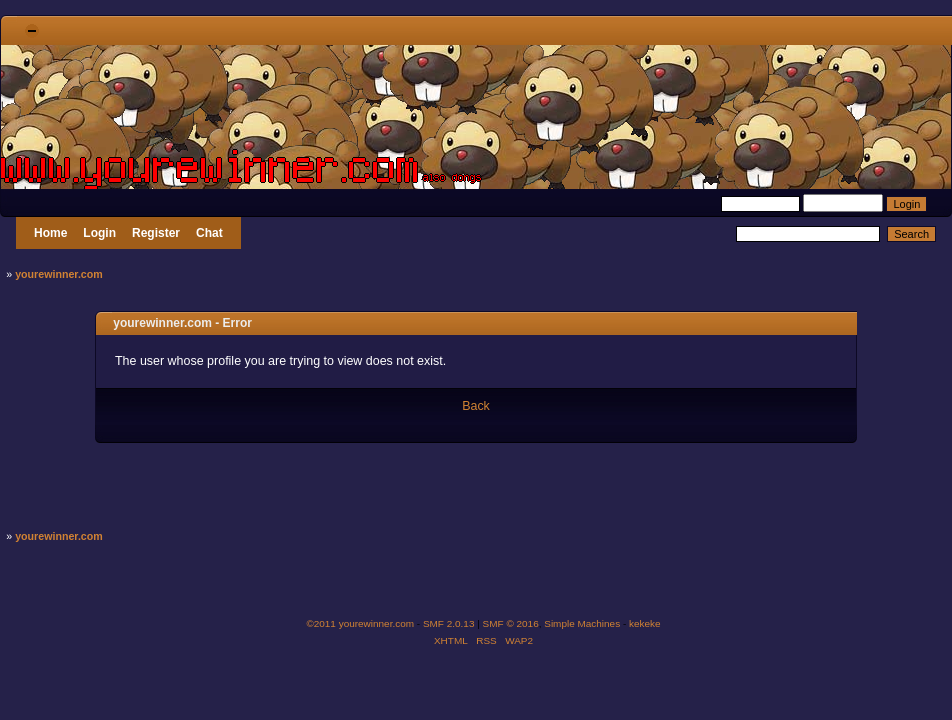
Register (156, 233)
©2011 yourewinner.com (360, 623)
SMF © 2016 (511, 623)
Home (50, 233)
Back (476, 406)
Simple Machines (582, 623)
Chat (209, 233)
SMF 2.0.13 (449, 623)
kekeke (645, 623)
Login (99, 233)
